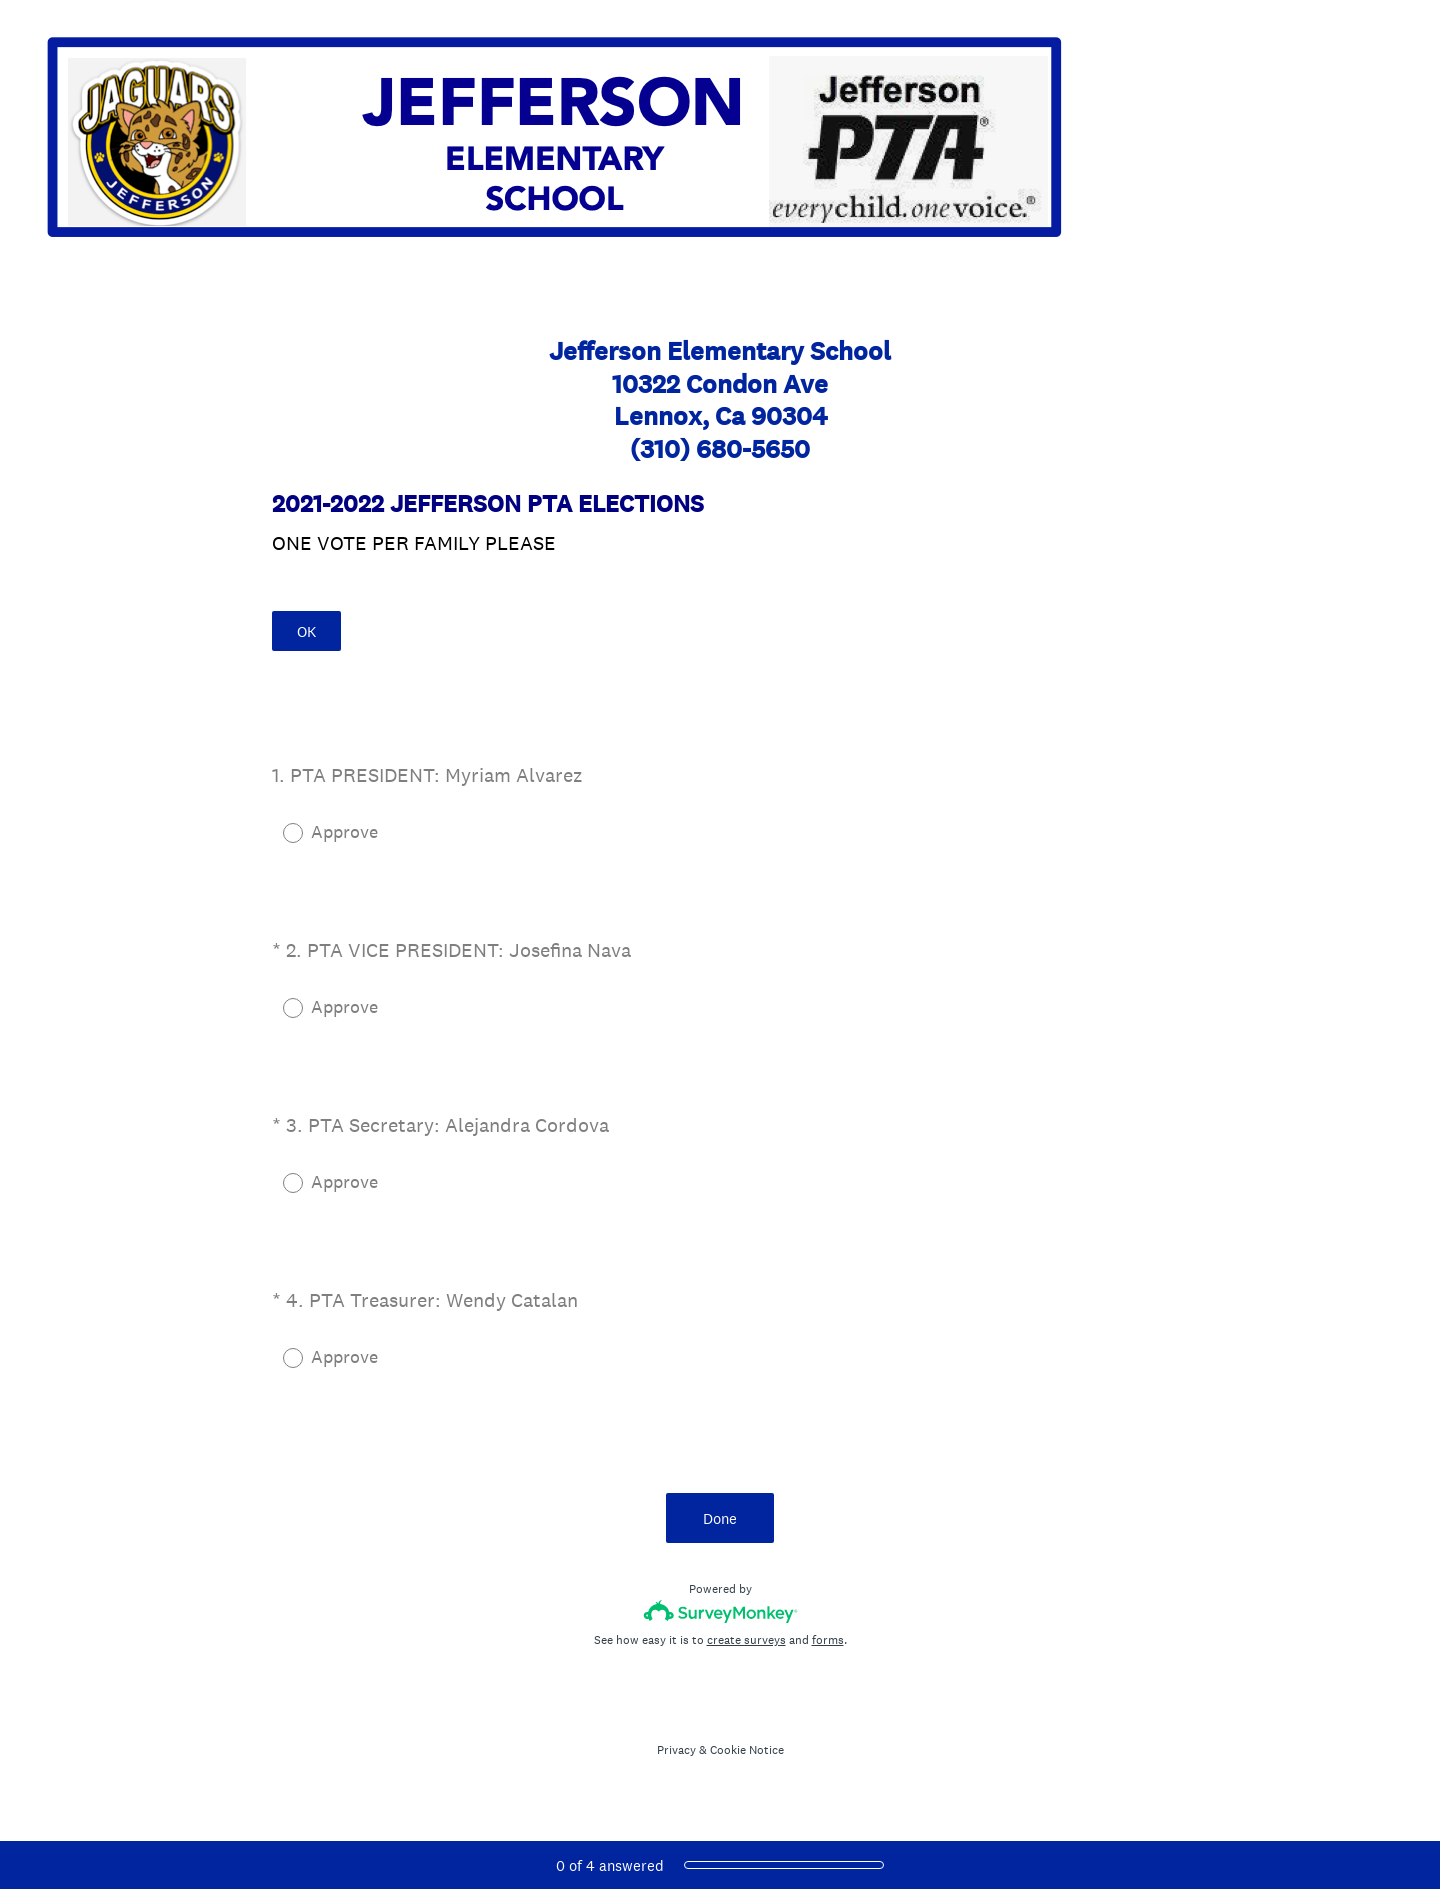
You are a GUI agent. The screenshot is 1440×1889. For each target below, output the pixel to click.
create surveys (746, 1640)
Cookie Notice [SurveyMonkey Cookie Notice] (747, 1750)
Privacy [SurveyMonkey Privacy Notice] (676, 1750)
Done (720, 1518)
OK (306, 631)
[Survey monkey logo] (720, 1611)
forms (828, 1640)
